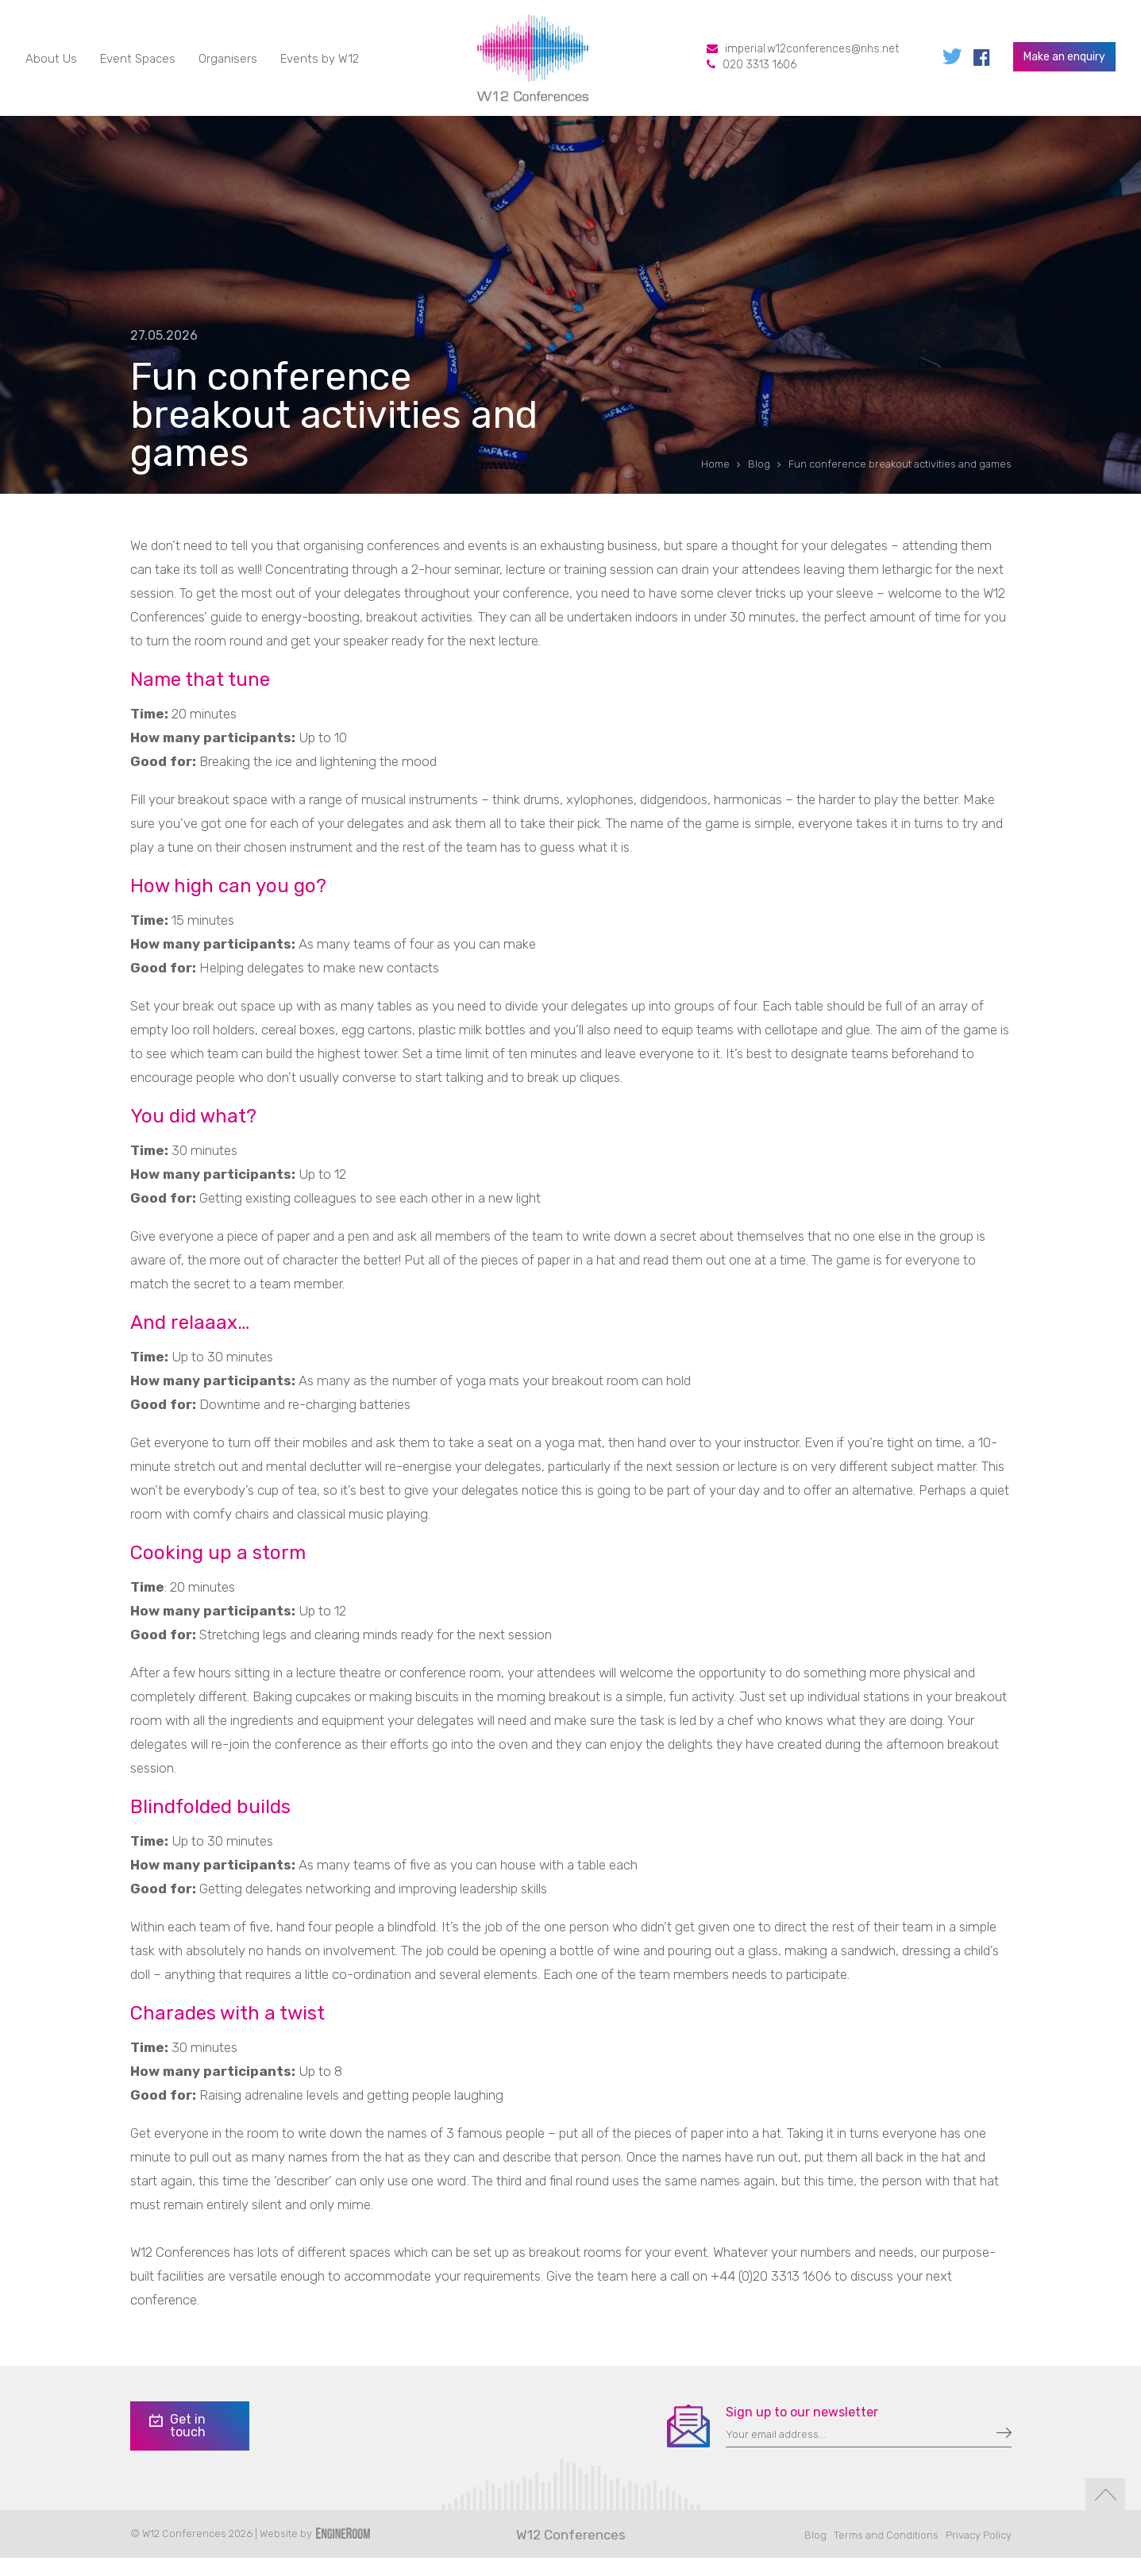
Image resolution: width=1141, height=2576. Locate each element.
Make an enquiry (1064, 62)
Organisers (228, 64)
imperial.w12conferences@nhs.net (812, 54)
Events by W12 (319, 64)
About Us (51, 64)
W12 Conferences (571, 2553)
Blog (815, 2553)
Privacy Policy (979, 2553)
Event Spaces (137, 64)
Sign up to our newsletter (802, 2430)
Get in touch (176, 2444)
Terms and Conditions (886, 2553)
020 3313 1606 (759, 70)
